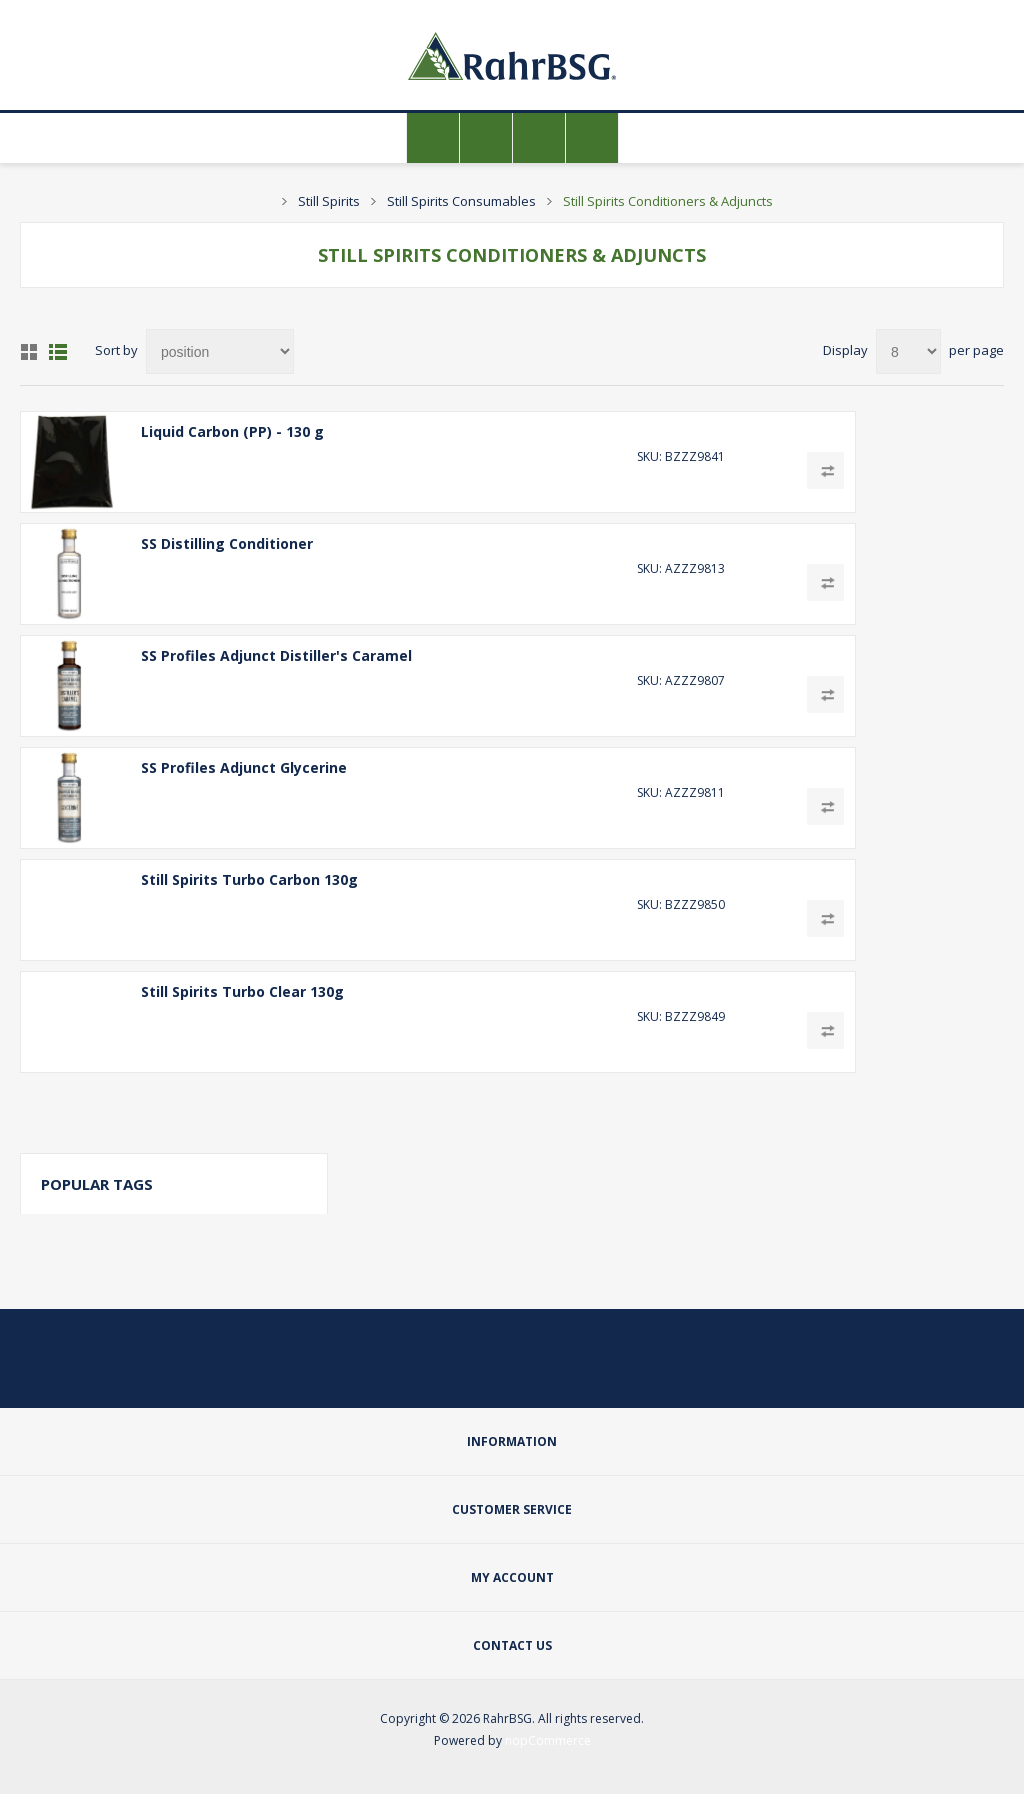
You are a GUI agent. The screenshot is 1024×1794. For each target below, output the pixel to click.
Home (261, 201)
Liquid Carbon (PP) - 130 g (232, 431)
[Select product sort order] (220, 351)
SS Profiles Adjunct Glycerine (244, 767)
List (58, 352)
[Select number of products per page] (908, 351)
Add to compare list (825, 470)
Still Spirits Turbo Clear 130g (242, 991)
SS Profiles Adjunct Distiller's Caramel (276, 655)
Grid (29, 352)
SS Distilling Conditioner (227, 543)
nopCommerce (548, 1740)
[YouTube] (560, 1372)
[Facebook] (512, 1372)
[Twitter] (464, 1372)
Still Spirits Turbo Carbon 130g (249, 879)
